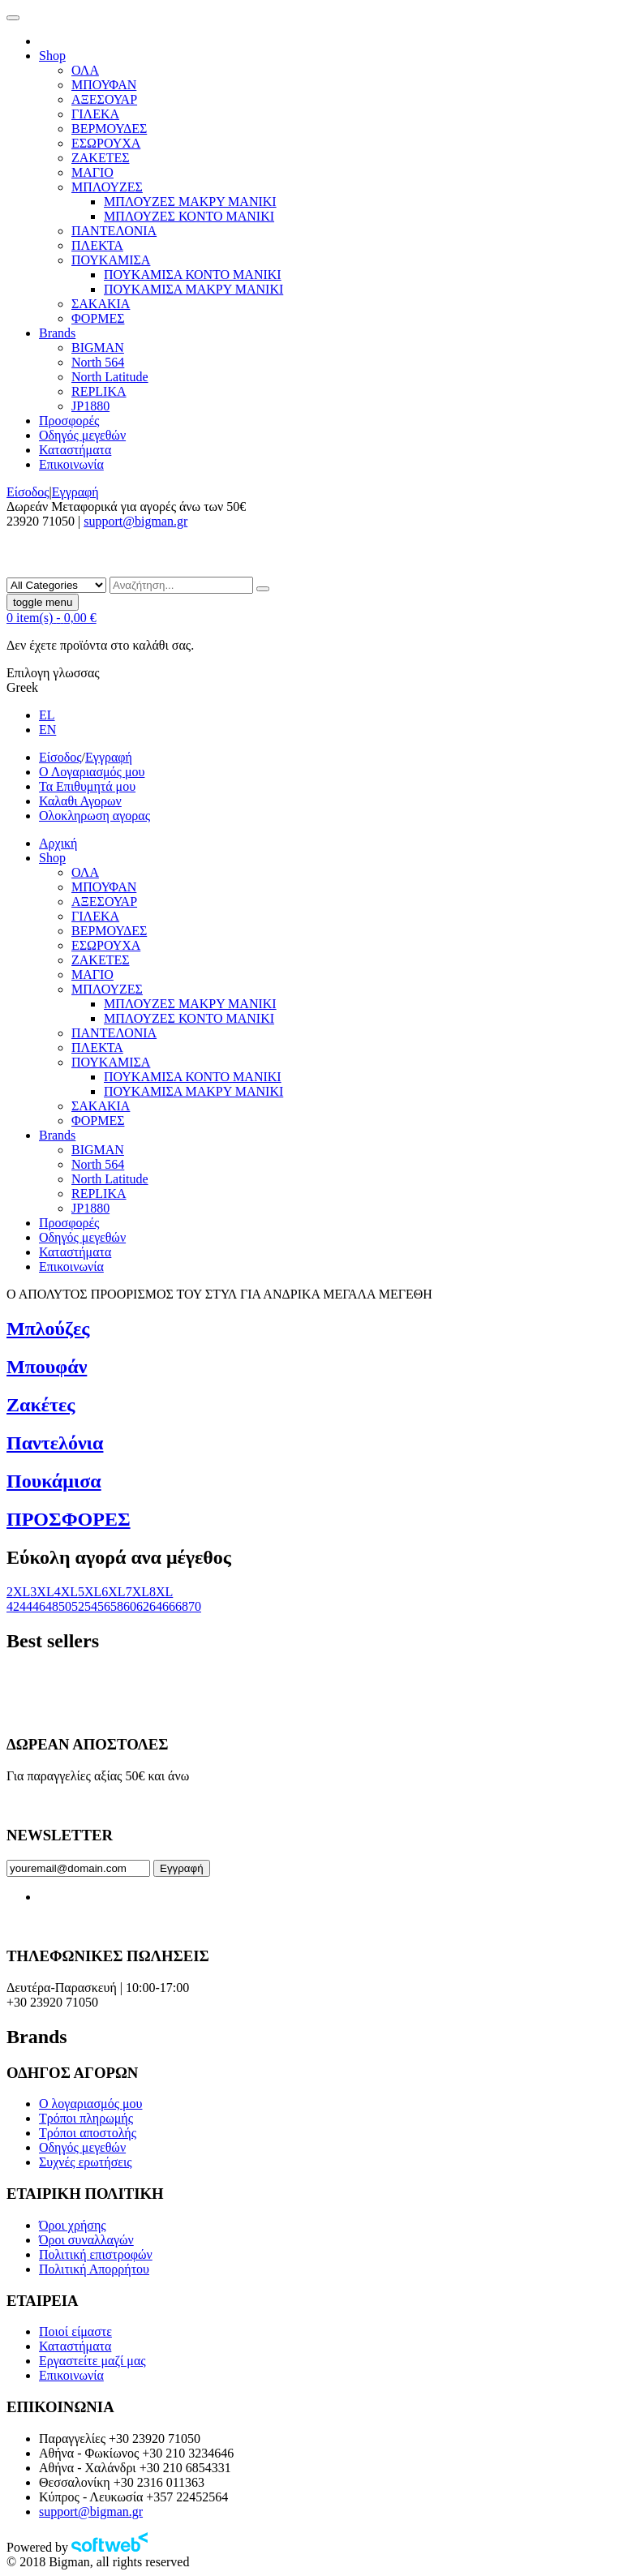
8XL (161, 1592)
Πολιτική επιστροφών (96, 2254)
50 (64, 1606)
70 (194, 1606)
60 (129, 1606)
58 (116, 1606)
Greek (22, 687)
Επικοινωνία (71, 2375)
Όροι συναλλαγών (86, 2240)
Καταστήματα (75, 2346)
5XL (89, 1592)
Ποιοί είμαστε (75, 2331)
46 (38, 1606)
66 (168, 1606)
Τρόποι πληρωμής (86, 2118)
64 (155, 1606)
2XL (18, 1592)
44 (25, 1606)
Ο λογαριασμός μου (90, 2103)
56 (103, 1606)
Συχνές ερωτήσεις (85, 2162)
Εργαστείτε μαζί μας (92, 2361)
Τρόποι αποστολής (87, 2133)
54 (90, 1606)
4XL (66, 1592)
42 (12, 1606)
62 (142, 1606)
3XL (42, 1592)
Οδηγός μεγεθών (82, 2147)
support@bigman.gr (135, 521)
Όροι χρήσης (72, 2225)
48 (51, 1606)
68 (181, 1606)
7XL (137, 1592)
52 (77, 1606)
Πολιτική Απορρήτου (94, 2269)
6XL (113, 1592)
